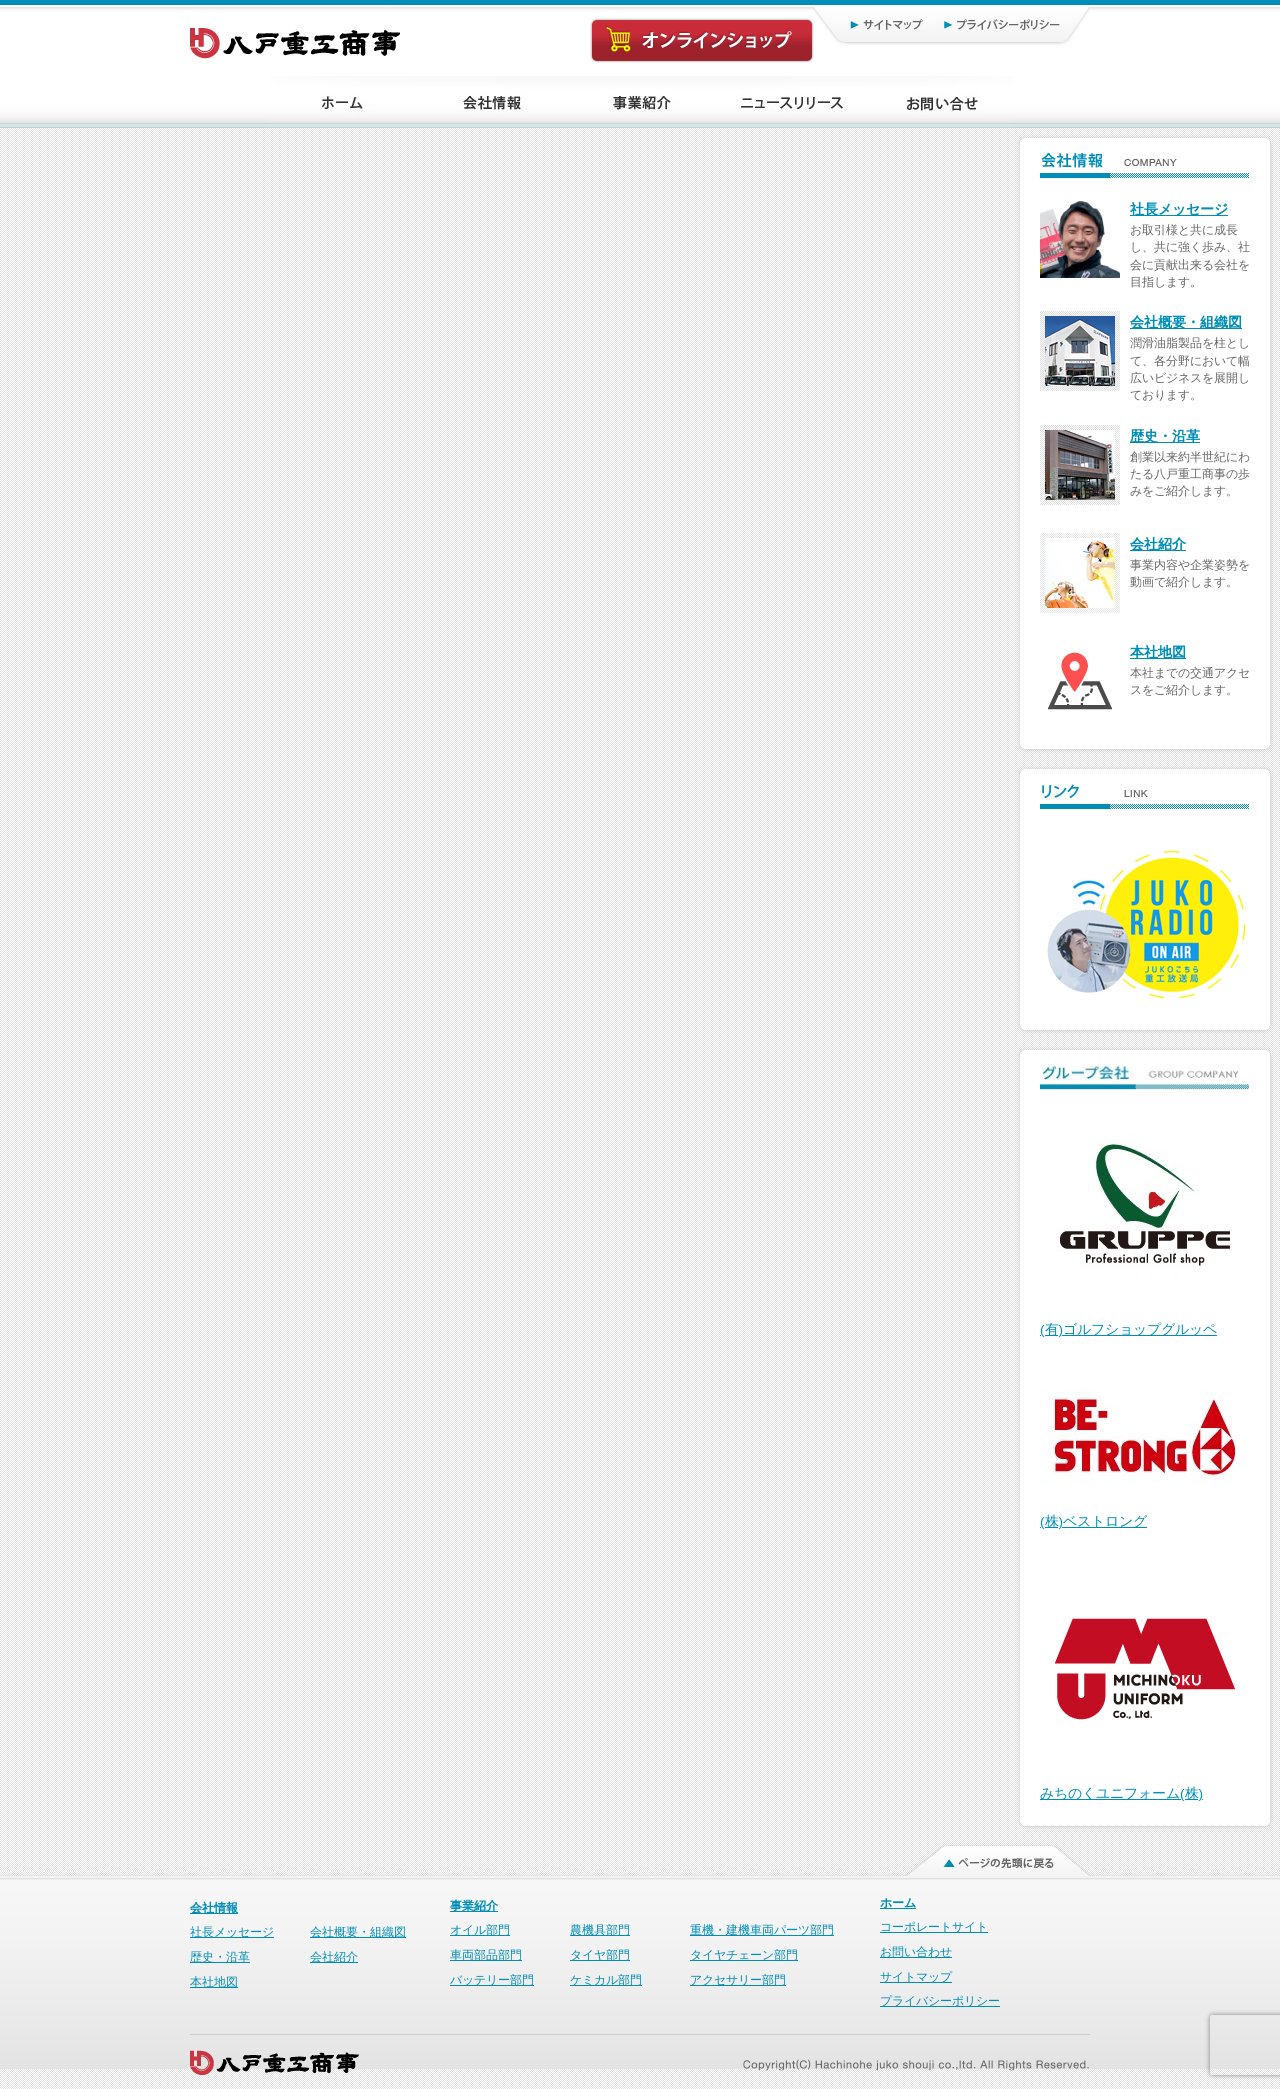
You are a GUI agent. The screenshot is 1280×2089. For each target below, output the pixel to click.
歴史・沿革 (1165, 436)
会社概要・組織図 (1186, 322)
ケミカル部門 (606, 1980)
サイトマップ (865, 24)
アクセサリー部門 (738, 1980)
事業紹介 (474, 1906)
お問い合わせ (916, 1952)
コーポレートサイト (934, 1927)
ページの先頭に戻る (985, 1856)
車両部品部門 (486, 1955)
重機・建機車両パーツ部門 (762, 1930)
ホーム (898, 1903)
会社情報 (214, 1908)
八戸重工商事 (296, 38)
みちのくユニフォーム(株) (1121, 1793)
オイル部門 (480, 1930)
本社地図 (1158, 652)
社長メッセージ (1179, 209)
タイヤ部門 (600, 1955)
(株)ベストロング (1093, 1521)
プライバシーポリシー (1010, 24)
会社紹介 (1158, 544)
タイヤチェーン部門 (744, 1955)
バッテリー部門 (492, 1980)
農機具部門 (600, 1930)
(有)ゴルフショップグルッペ (1128, 1329)
